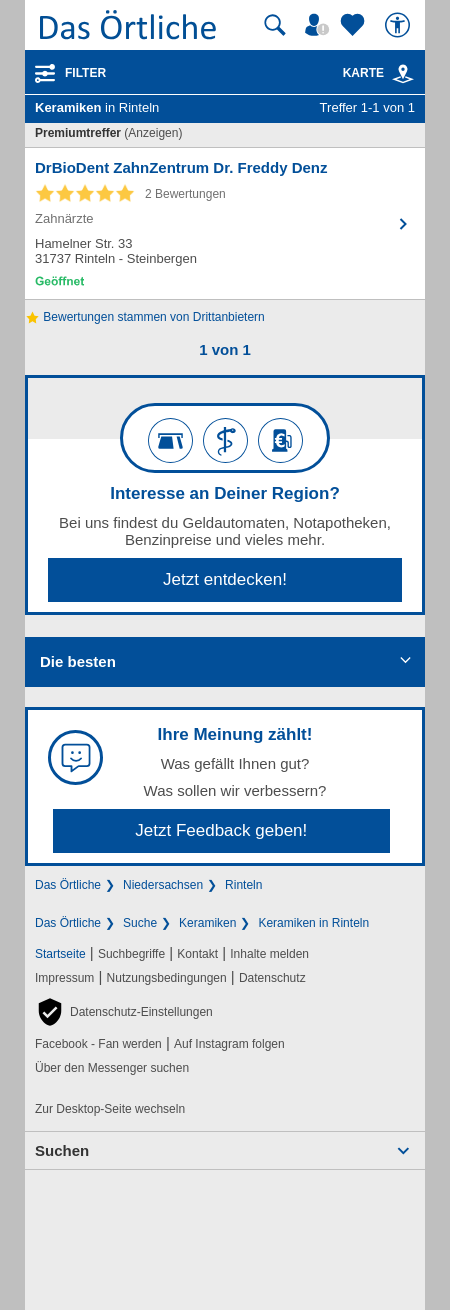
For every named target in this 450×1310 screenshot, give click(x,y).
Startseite (60, 954)
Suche (140, 923)
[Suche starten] (275, 25)
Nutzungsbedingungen (167, 978)
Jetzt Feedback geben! (221, 830)
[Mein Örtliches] (320, 25)
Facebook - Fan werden (98, 1044)
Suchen (62, 1150)
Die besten (78, 661)
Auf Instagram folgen (229, 1044)
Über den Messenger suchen (112, 1068)
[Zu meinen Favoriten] (355, 25)
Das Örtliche (68, 885)
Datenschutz (272, 978)
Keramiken (207, 923)
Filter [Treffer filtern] (85, 73)
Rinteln (243, 885)
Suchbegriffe (131, 954)
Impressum (64, 978)
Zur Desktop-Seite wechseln (110, 1109)
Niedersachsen (163, 885)
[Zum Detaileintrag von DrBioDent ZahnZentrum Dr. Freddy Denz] (225, 223)
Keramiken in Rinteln (313, 923)
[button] (124, 1012)
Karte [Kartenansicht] (379, 73)
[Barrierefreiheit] (400, 25)
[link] (403, 74)
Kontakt (197, 954)
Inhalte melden (269, 954)
